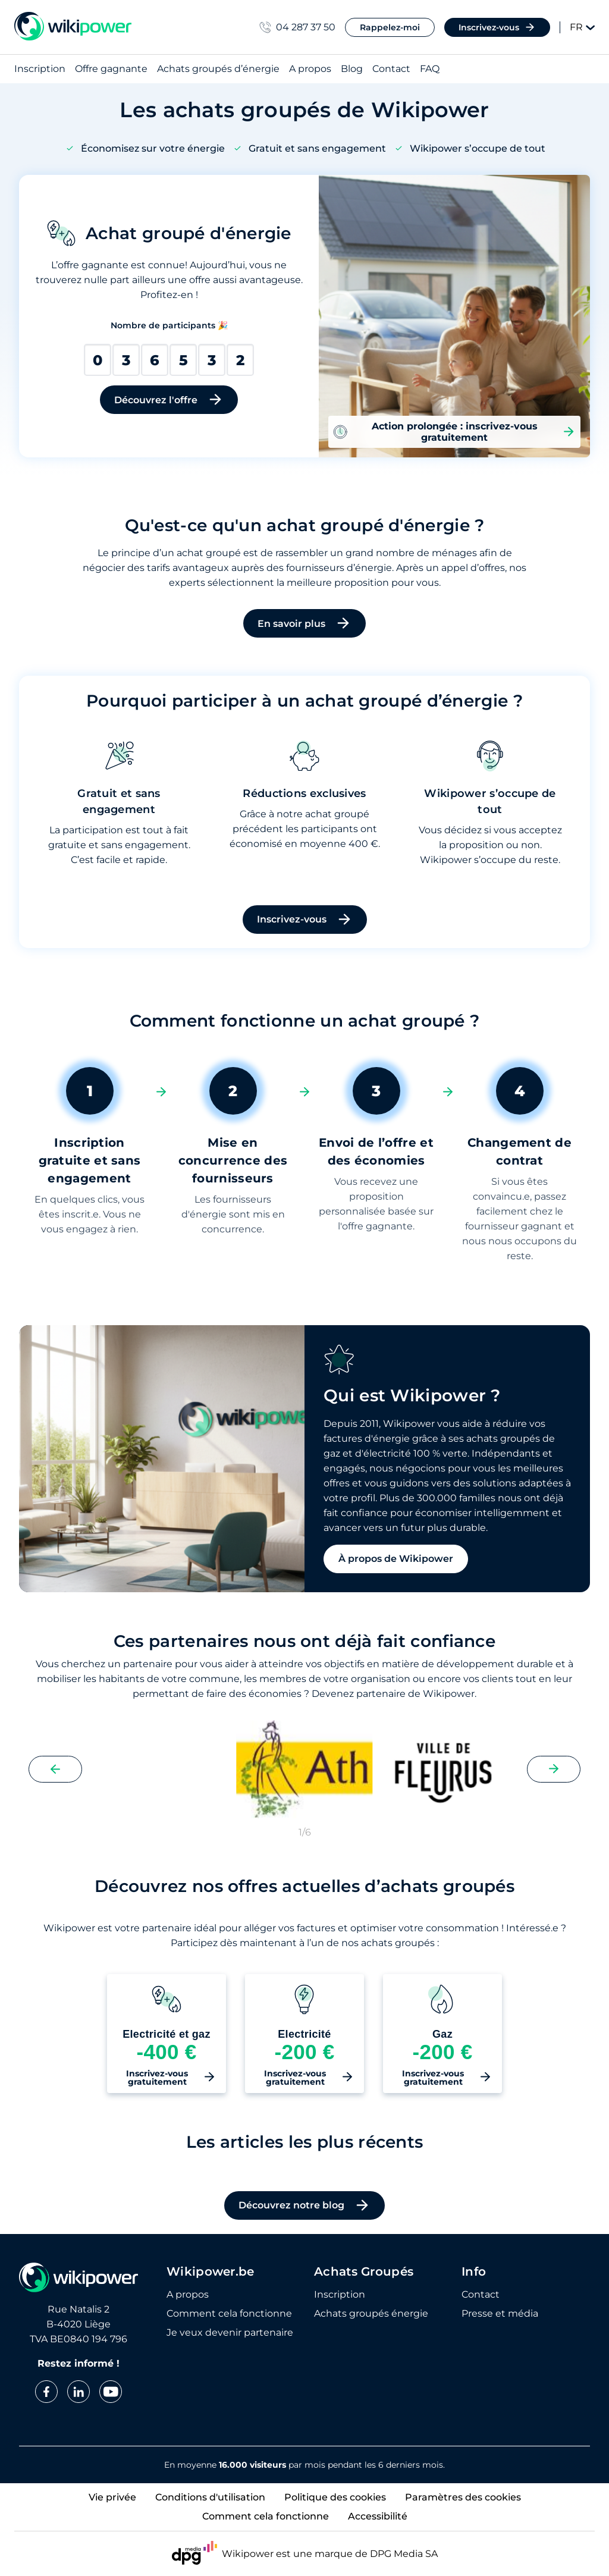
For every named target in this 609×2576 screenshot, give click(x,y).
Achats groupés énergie (371, 2313)
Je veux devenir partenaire (230, 2332)
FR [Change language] (582, 27)
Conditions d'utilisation (210, 2497)
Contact (391, 69)
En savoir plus (304, 623)
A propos (310, 69)
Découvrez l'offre (169, 399)
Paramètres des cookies (463, 2497)
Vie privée (112, 2497)
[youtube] (110, 2391)
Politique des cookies (335, 2497)
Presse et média (500, 2313)
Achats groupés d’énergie (218, 69)
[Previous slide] (55, 1769)
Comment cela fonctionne (229, 2313)
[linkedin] (78, 2391)
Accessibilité (377, 2516)
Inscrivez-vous (497, 27)
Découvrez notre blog (304, 2205)
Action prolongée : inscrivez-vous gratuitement (454, 432)
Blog (352, 69)
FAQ (430, 69)
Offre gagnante (111, 69)
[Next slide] (553, 1769)
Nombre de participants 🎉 (169, 325)
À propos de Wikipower (395, 1558)
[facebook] (46, 2391)
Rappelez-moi (390, 27)
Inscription (39, 69)
